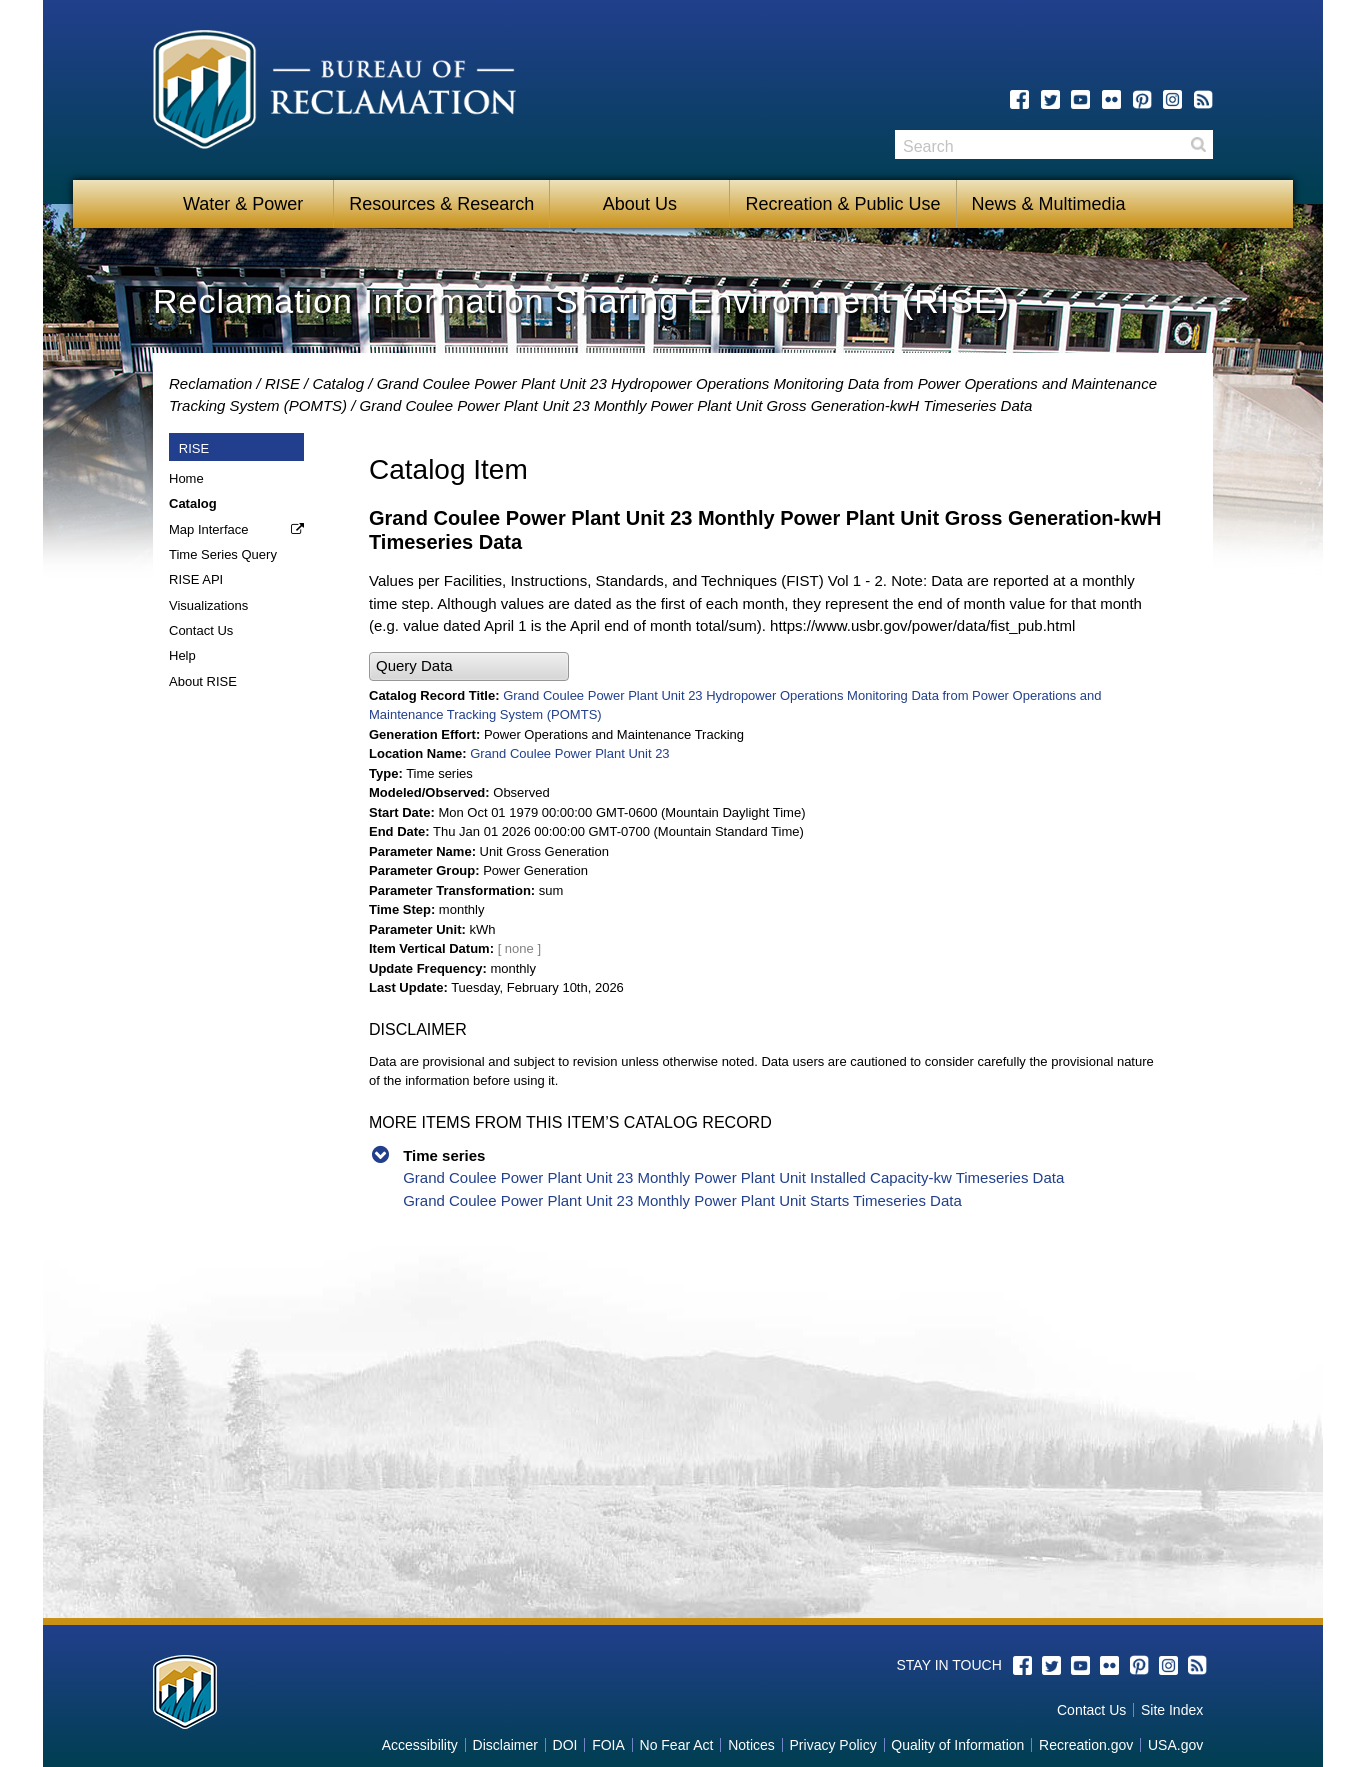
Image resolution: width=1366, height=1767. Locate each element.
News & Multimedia (1049, 204)
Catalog (338, 383)
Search (1198, 144)
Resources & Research (441, 204)
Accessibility (420, 1745)
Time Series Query (223, 554)
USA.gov (1175, 1745)
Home (186, 478)
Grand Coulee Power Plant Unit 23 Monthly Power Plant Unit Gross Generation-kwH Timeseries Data (696, 405)
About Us (640, 204)
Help (182, 655)
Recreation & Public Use (842, 204)
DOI (565, 1745)
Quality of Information (957, 1745)
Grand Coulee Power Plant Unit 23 (569, 753)
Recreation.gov (1086, 1745)
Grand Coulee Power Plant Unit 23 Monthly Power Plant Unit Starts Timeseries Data (682, 1200)
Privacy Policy (833, 1745)
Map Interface (209, 529)
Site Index (1172, 1710)
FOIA (608, 1745)
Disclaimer (505, 1745)
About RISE (203, 681)
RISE (282, 383)
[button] (469, 666)
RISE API (196, 579)
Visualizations (208, 605)
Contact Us (201, 630)
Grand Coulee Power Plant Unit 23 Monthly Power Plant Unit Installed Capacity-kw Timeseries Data (733, 1177)
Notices (751, 1745)
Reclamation (210, 383)
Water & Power (243, 204)
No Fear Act (677, 1745)
